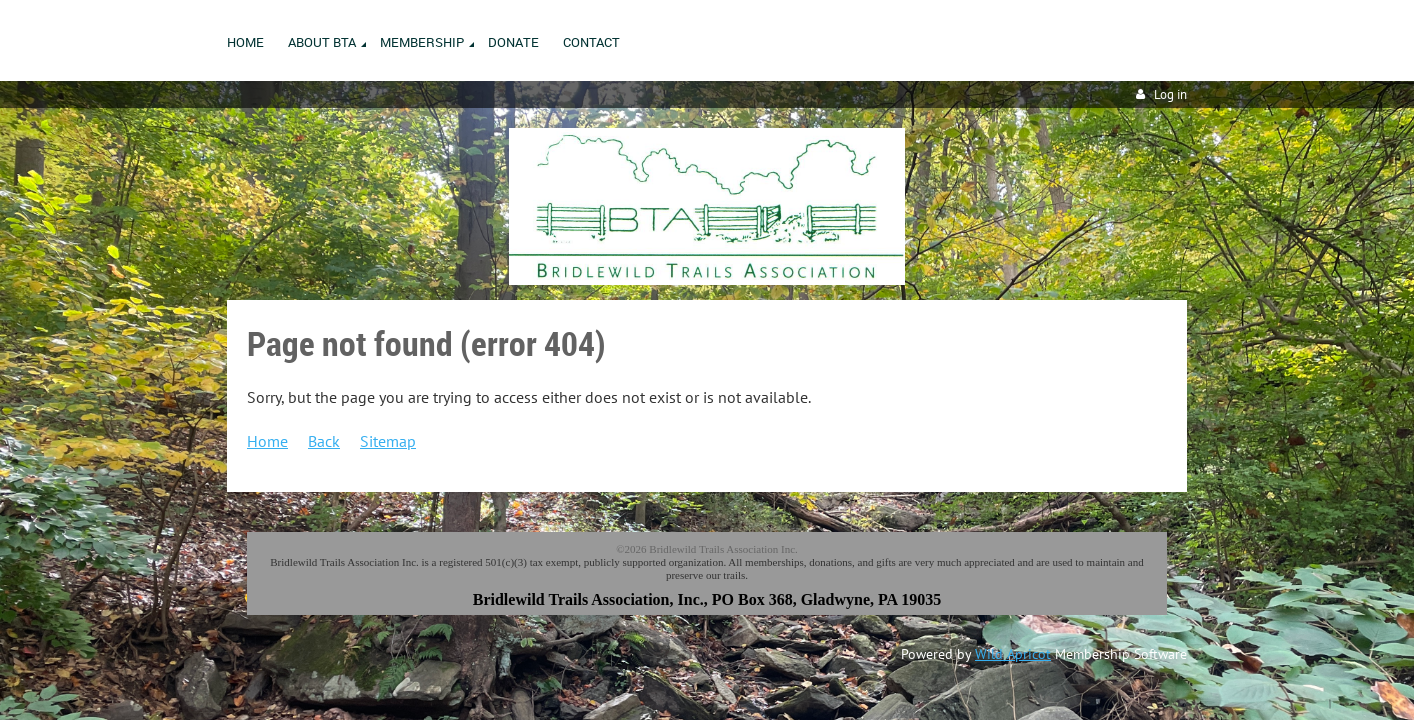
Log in (1170, 94)
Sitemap (388, 441)
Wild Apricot (1013, 654)
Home (267, 441)
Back (324, 441)
